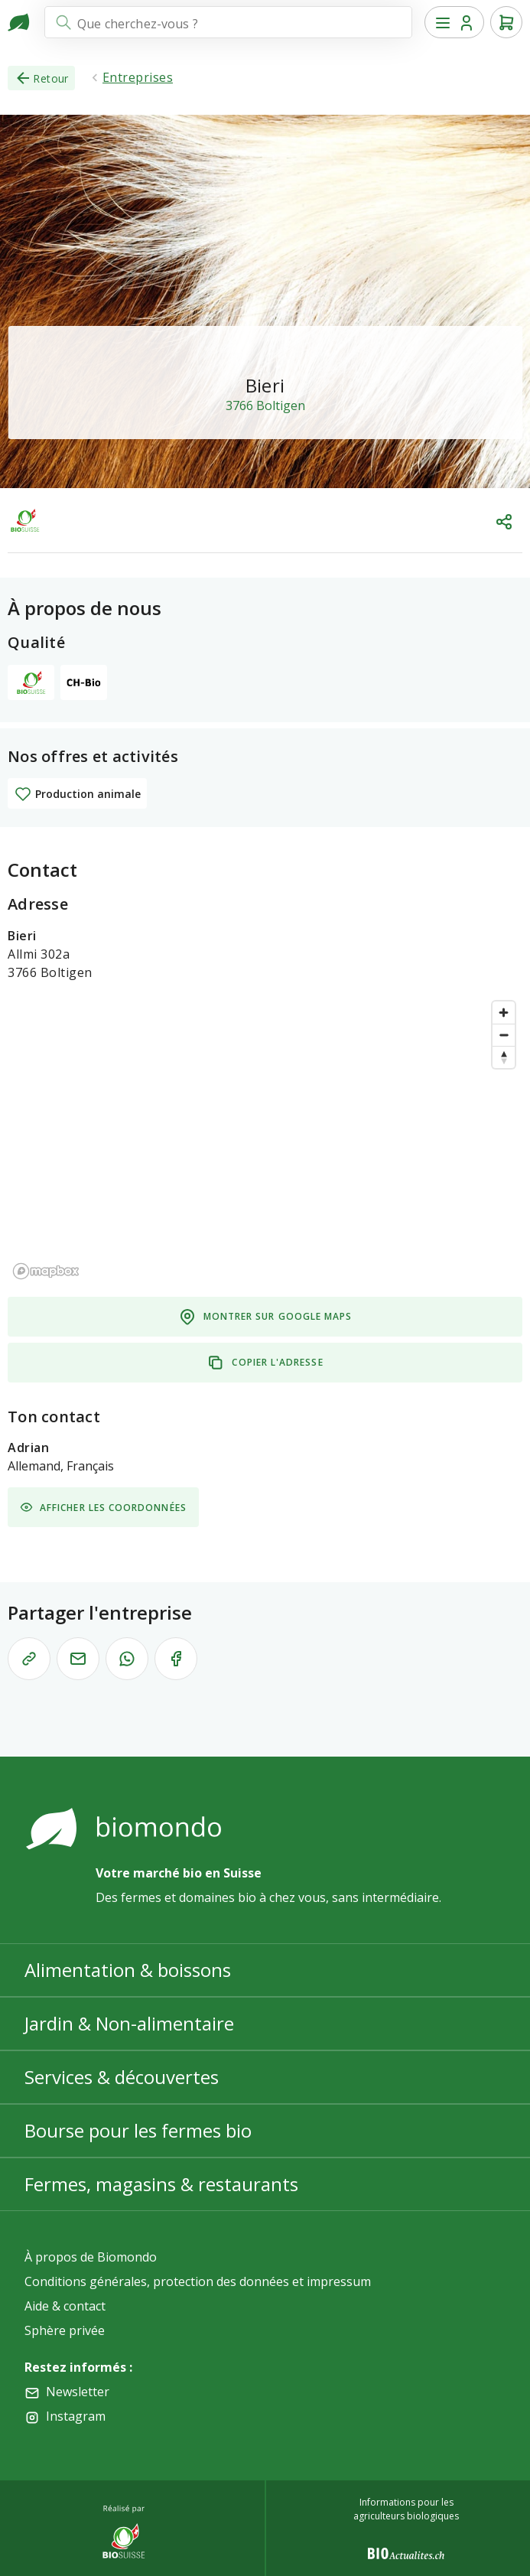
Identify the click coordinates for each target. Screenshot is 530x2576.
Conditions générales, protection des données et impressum (197, 2281)
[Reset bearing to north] (504, 1057)
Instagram (76, 2416)
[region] (265, 1139)
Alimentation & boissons (127, 1969)
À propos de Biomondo (90, 2257)
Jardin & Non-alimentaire (129, 2023)
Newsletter (77, 2391)
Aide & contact (65, 2306)
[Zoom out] (504, 1035)
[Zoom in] (504, 1012)
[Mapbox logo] (46, 1271)
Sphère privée (64, 2330)
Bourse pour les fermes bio (138, 2130)
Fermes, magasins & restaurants (161, 2184)
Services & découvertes (121, 2076)
